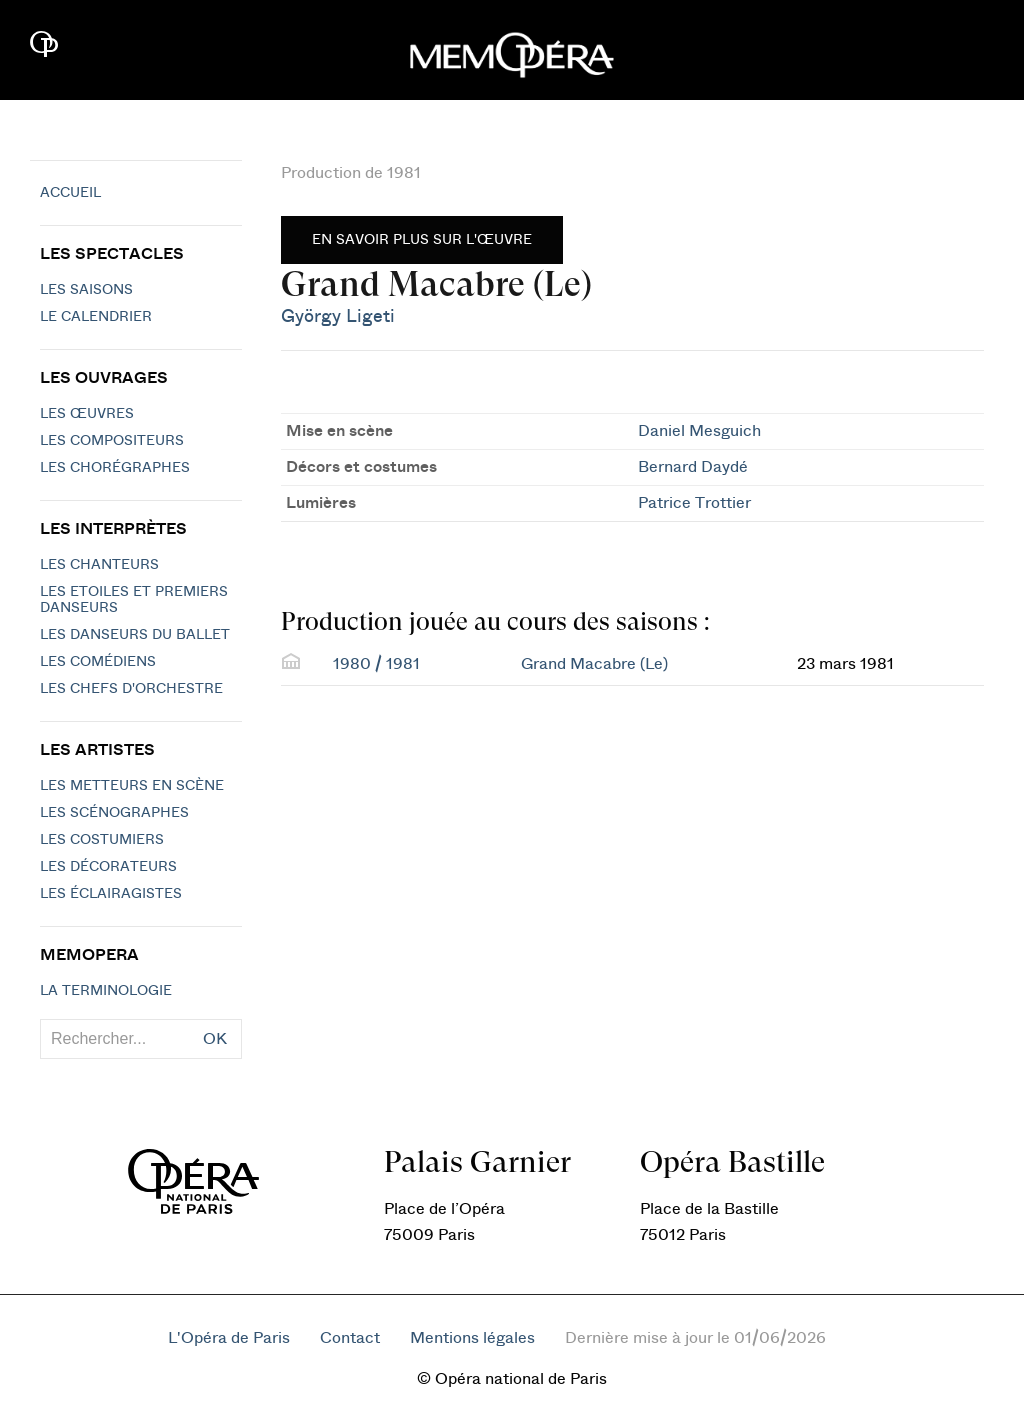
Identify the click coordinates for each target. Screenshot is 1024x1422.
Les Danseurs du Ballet (135, 635)
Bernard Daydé (693, 467)
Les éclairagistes (111, 894)
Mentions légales (472, 1338)
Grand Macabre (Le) (594, 664)
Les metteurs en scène (132, 786)
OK (215, 1039)
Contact (350, 1338)
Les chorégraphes (115, 468)
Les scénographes (114, 813)
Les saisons (86, 290)
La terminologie (106, 991)
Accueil (70, 193)
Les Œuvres (87, 414)
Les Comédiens (98, 662)
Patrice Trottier (694, 503)
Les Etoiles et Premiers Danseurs (134, 600)
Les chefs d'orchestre (131, 689)
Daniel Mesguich (699, 431)
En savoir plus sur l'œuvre (422, 240)
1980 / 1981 (376, 664)
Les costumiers (102, 840)
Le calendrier (96, 317)
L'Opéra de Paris (229, 1338)
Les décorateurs (108, 867)
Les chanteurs (99, 565)
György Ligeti (338, 316)
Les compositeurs (112, 441)
